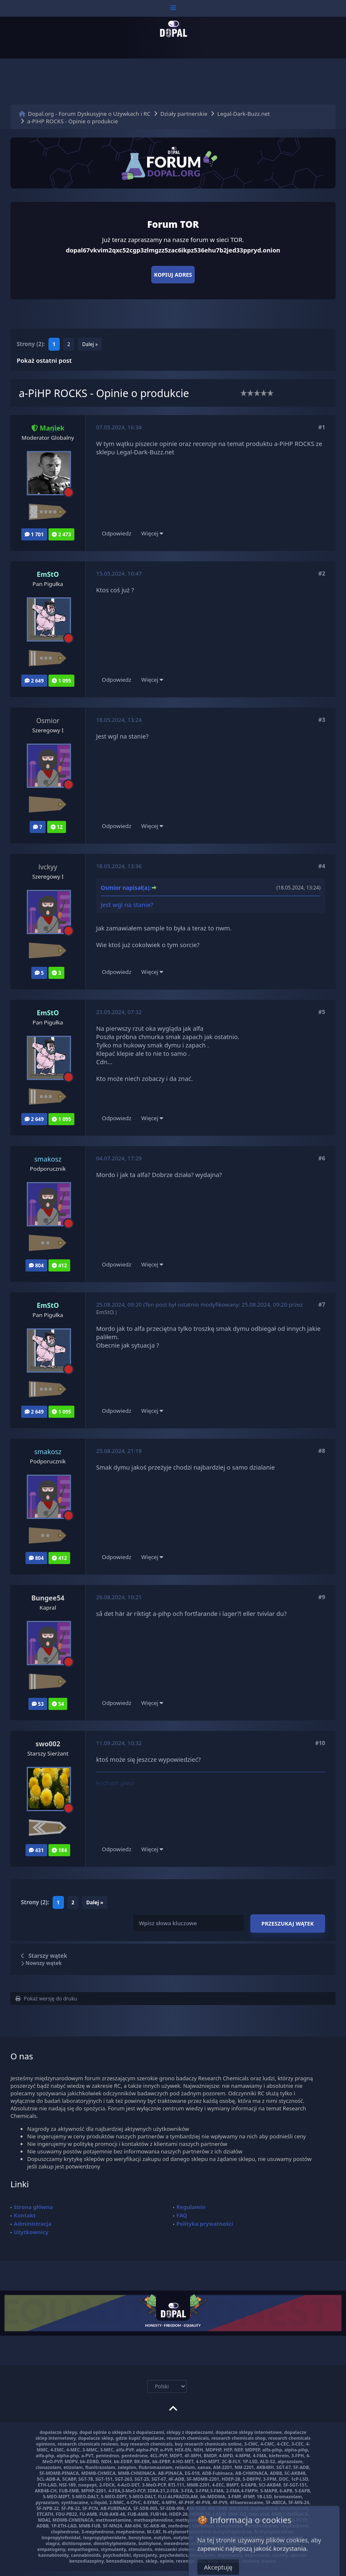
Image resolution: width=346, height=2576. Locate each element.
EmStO (105, 1312)
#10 (320, 1743)
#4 (321, 866)
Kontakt (25, 2215)
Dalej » (90, 344)
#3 (321, 720)
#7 (321, 1304)
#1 (321, 427)
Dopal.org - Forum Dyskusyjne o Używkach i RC (89, 113)
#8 (321, 1451)
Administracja (32, 2223)
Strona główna (33, 2207)
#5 (321, 1012)
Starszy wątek (47, 1955)
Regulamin (191, 2207)
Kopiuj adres (173, 274)
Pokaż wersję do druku (46, 1998)
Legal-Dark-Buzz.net (243, 113)
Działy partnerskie (183, 113)
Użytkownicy (31, 2232)
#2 (321, 573)
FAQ (181, 2215)
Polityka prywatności (204, 2223)
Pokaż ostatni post (44, 360)
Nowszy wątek (41, 1963)
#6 (321, 1158)
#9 (321, 1597)
